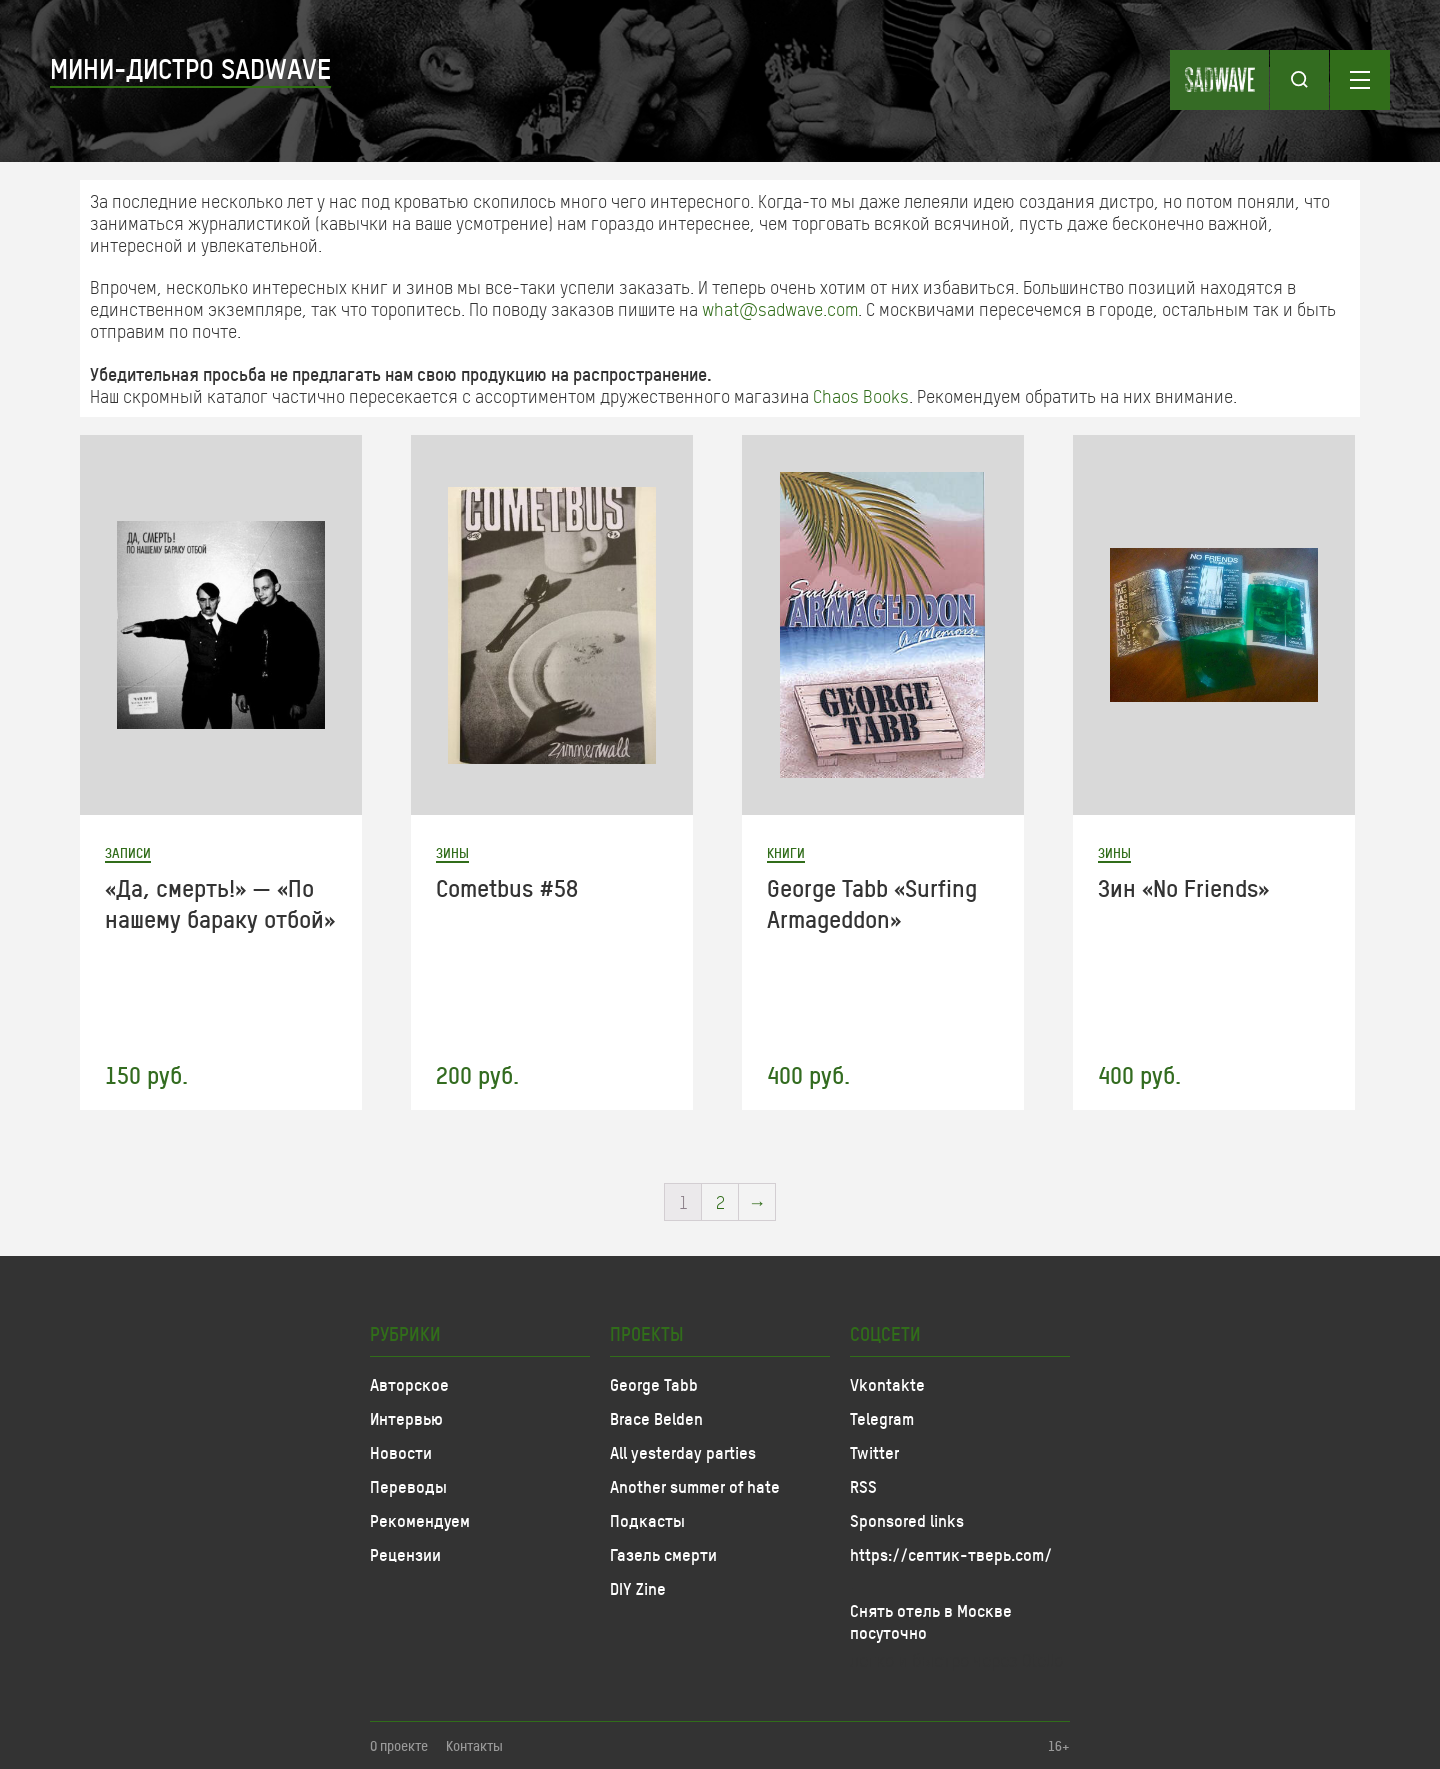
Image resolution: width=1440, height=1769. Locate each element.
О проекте (399, 1745)
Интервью (406, 1418)
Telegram (882, 1418)
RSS (863, 1486)
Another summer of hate (695, 1486)
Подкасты (647, 1520)
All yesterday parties (683, 1452)
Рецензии (405, 1554)
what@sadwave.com (780, 309)
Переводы (408, 1486)
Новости (401, 1452)
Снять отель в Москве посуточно (931, 1621)
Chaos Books (861, 396)
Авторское (409, 1384)
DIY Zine (638, 1588)
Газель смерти (663, 1554)
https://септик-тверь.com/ (951, 1554)
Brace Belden (656, 1418)
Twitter (874, 1452)
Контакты (474, 1745)
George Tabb (654, 1384)
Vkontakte (887, 1384)
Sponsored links (907, 1520)
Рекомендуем (420, 1520)
